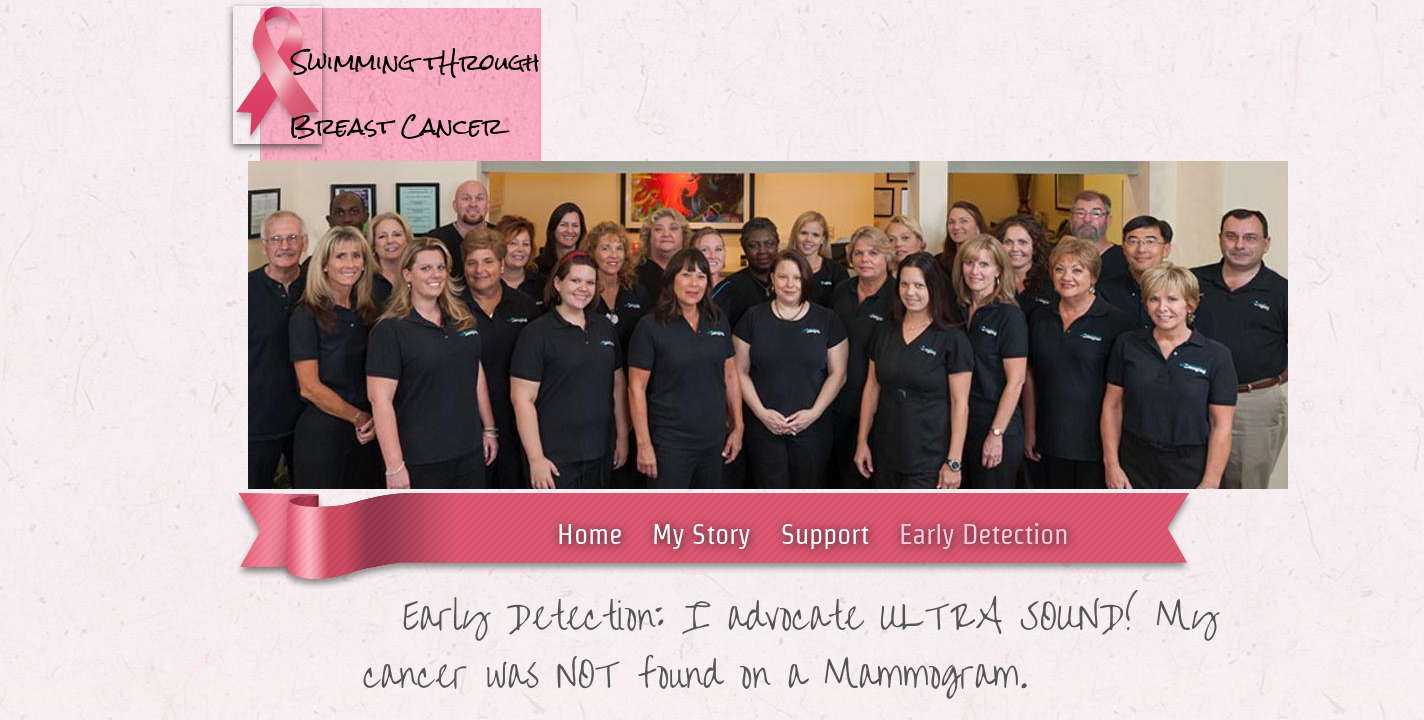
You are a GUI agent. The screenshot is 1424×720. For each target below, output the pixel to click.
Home (589, 534)
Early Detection (983, 534)
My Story (701, 534)
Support (825, 534)
